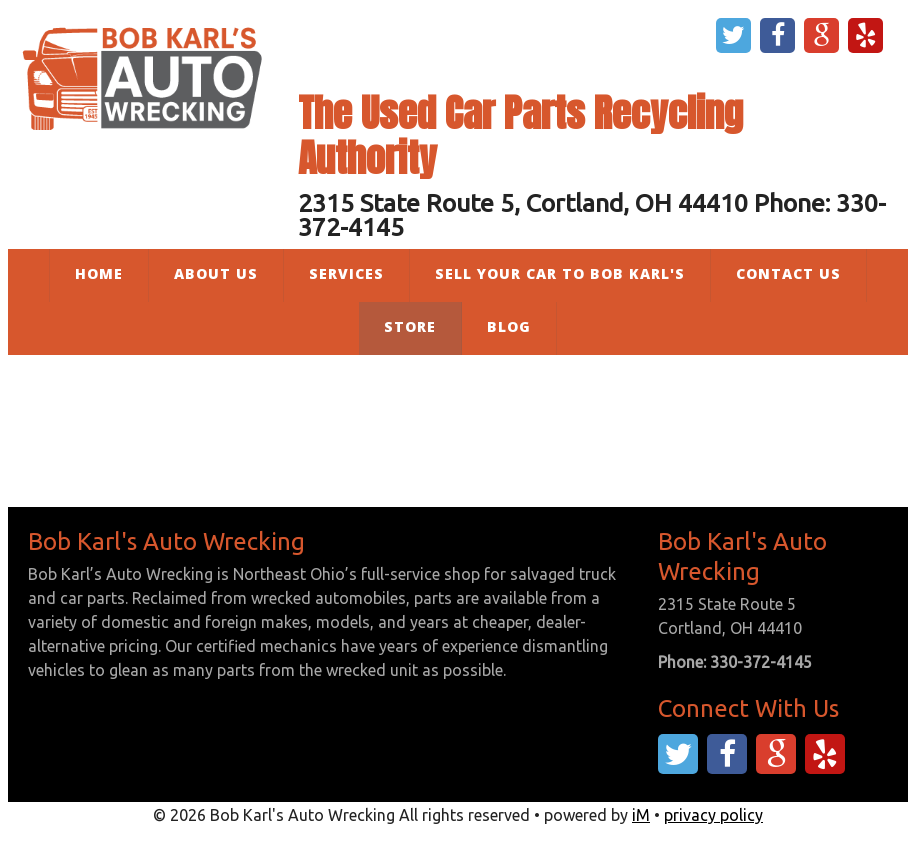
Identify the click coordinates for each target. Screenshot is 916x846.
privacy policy (713, 815)
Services (346, 273)
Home (99, 273)
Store (410, 326)
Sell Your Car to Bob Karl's (560, 273)
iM (641, 815)
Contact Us (788, 273)
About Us (216, 273)
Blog (509, 326)
